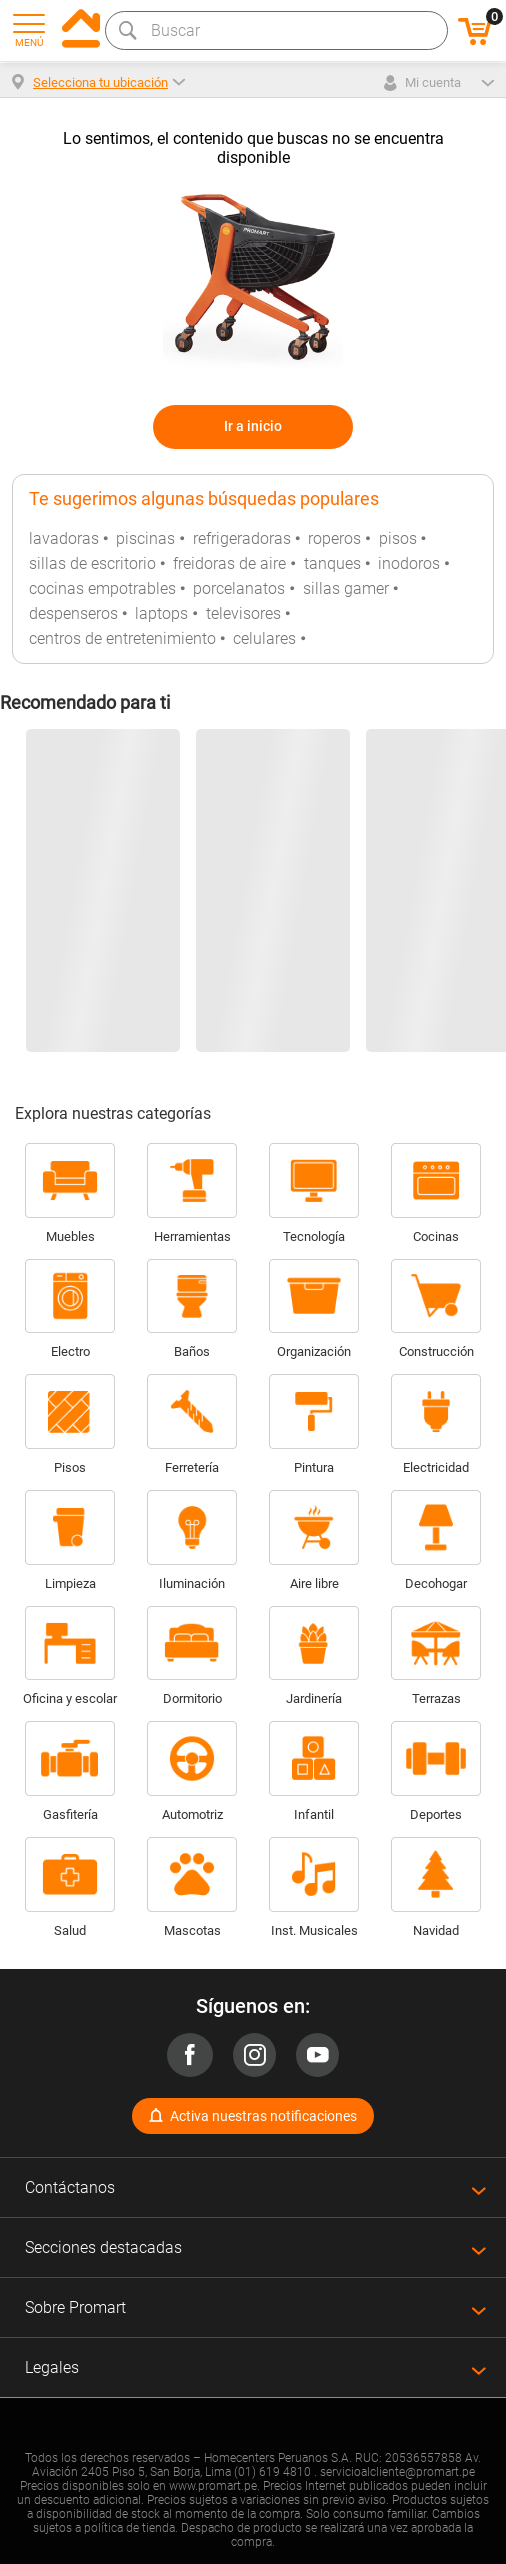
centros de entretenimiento (122, 638)
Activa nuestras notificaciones (263, 2116)
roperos (334, 538)
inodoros (409, 563)
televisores (243, 613)
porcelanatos (239, 588)
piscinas (145, 538)
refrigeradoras (242, 538)
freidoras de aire (229, 563)
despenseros (73, 613)
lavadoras (64, 538)
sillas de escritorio (92, 563)
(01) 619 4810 (272, 2472)
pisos (398, 538)
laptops (161, 613)
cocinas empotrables (102, 588)
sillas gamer (346, 588)
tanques (332, 563)
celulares (264, 638)
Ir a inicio (253, 426)
